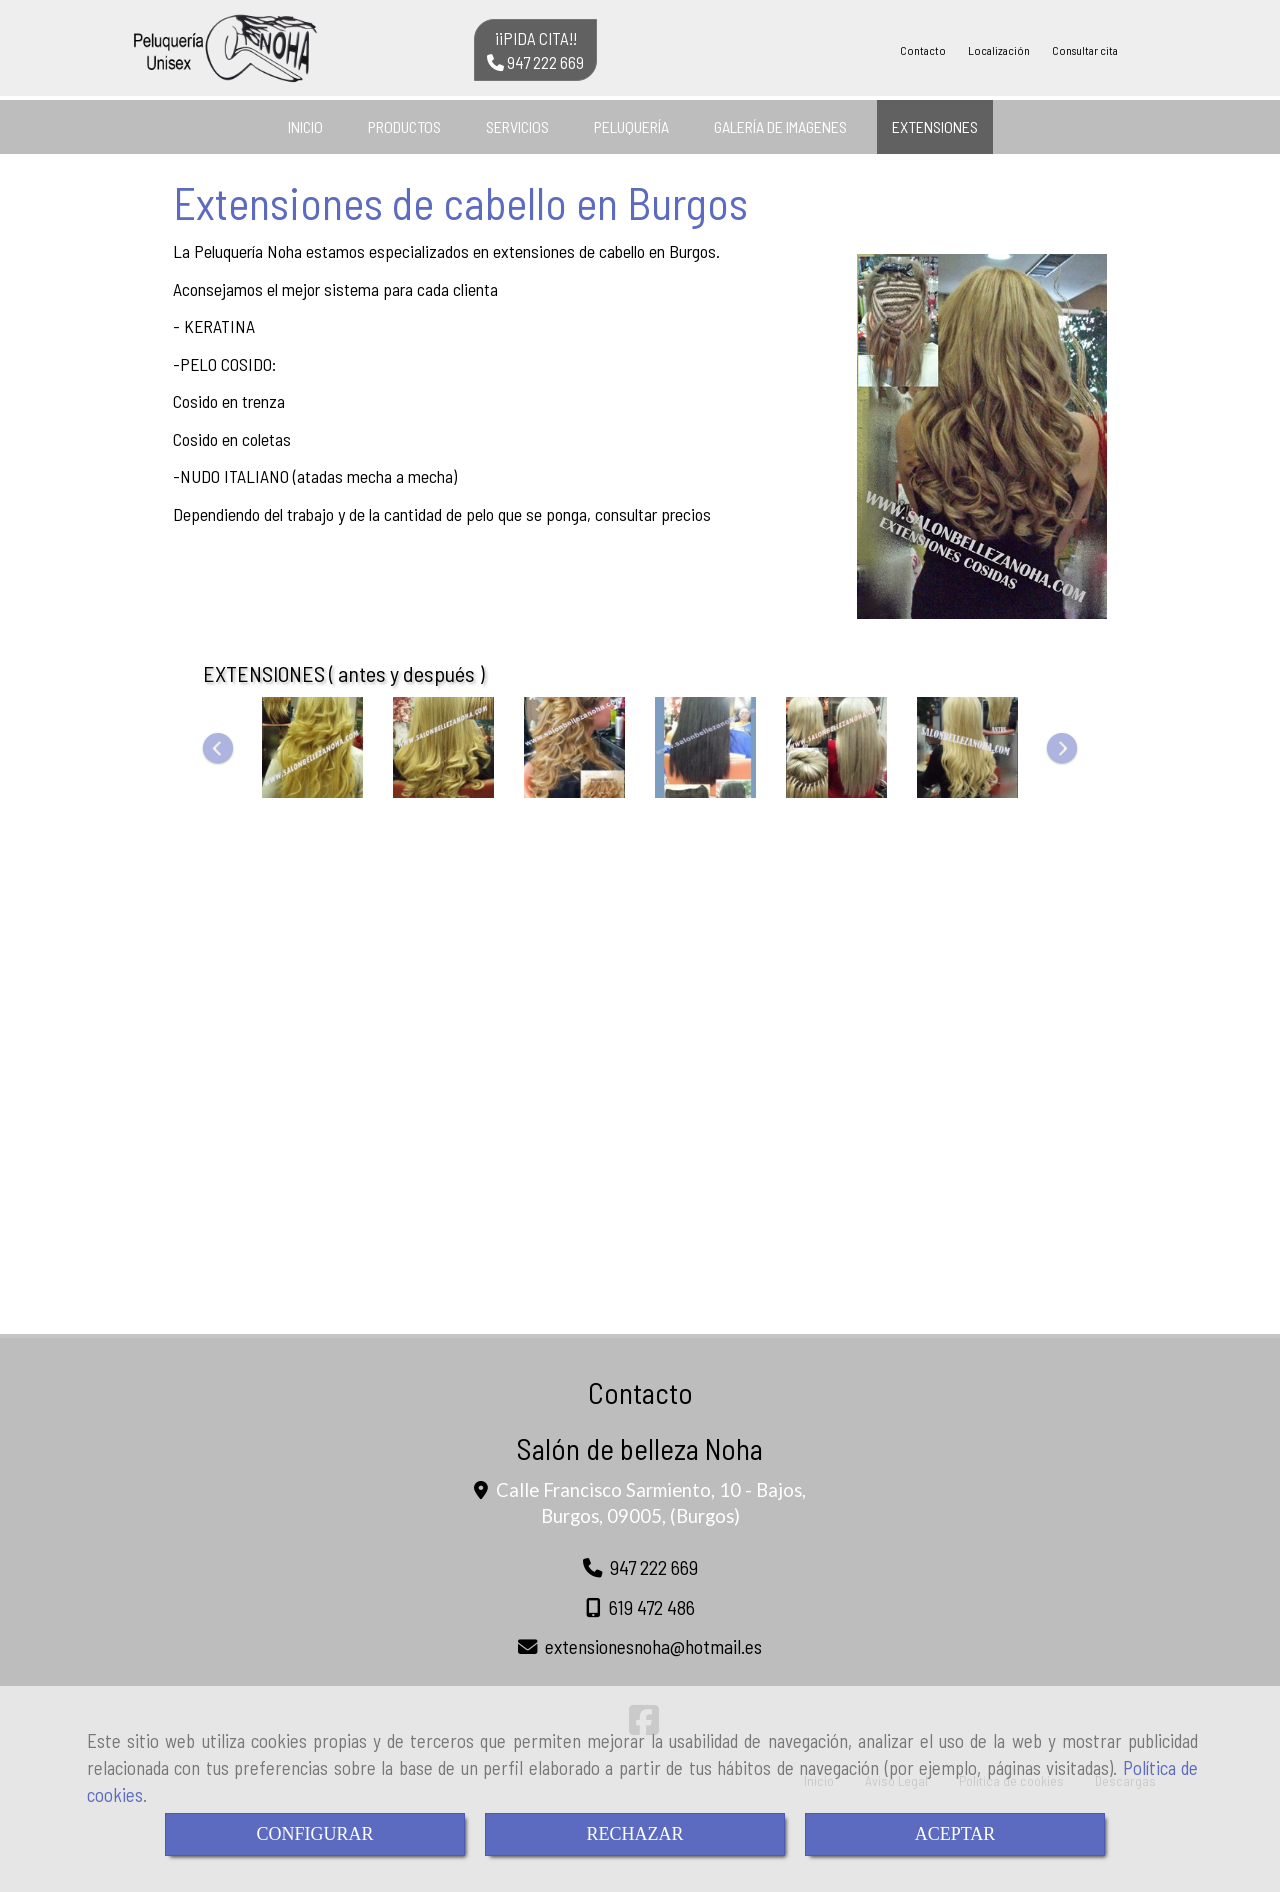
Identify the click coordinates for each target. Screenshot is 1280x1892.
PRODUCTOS (404, 126)
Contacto (923, 50)
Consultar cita (1085, 50)
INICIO (305, 126)
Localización (999, 50)
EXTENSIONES (935, 126)
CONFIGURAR (314, 1834)
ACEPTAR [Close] (955, 1834)
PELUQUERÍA (631, 126)
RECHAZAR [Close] (634, 1834)
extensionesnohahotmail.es (653, 1646)
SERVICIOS (517, 126)
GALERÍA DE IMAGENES (780, 126)
